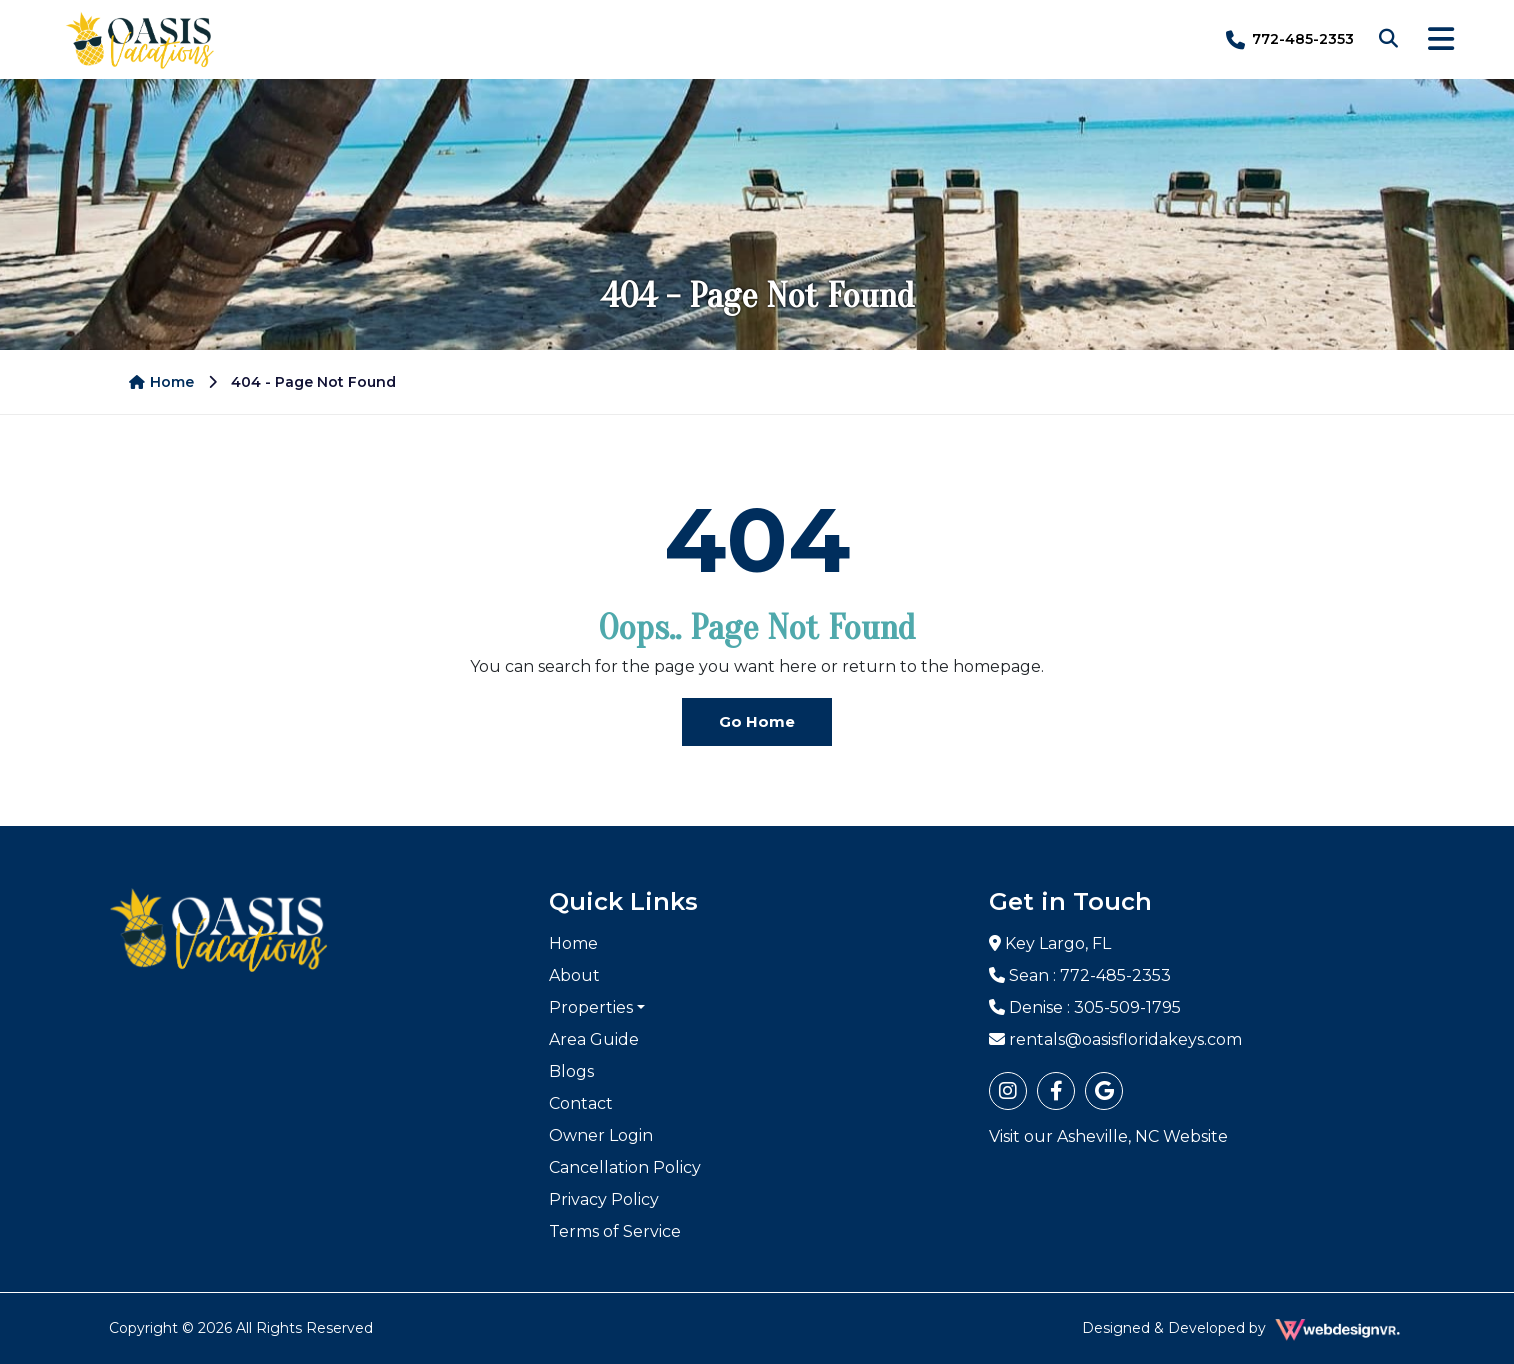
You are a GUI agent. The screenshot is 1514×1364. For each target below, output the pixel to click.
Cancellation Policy (625, 1167)
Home (161, 382)
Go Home (757, 721)
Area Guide (594, 1039)
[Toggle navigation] (1441, 39)
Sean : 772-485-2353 (1080, 975)
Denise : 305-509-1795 (1085, 1007)
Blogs (571, 1071)
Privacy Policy (604, 1199)
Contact (581, 1103)
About (574, 975)
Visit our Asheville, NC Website (1108, 1136)
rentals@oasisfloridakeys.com (1115, 1039)
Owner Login (601, 1135)
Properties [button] (591, 1007)
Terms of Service (615, 1231)
